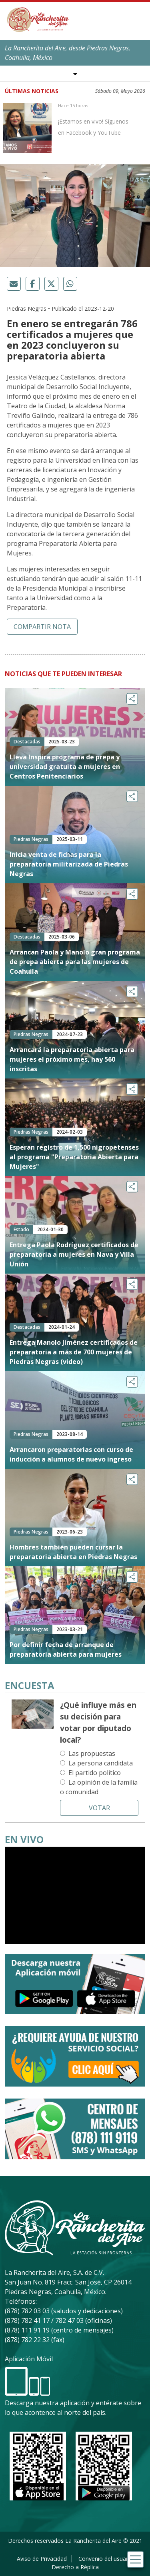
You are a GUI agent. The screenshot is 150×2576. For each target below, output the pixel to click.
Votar (99, 1807)
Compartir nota (42, 626)
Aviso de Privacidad (42, 2558)
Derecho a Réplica (75, 2567)
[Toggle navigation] (135, 2559)
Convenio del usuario (105, 2558)
